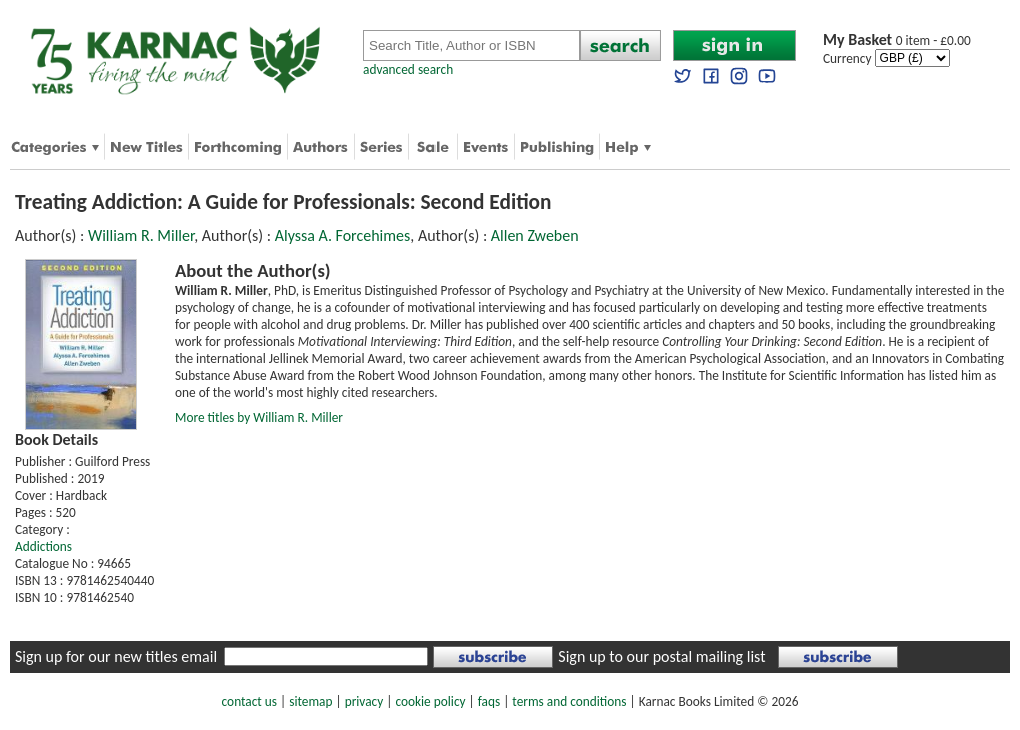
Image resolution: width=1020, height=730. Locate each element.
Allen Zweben (535, 235)
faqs (489, 701)
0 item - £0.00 (897, 40)
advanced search (408, 69)
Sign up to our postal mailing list (661, 656)
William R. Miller (141, 235)
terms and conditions (569, 701)
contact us (249, 701)
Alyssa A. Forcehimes (343, 235)
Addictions (43, 546)
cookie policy (430, 701)
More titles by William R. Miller (259, 417)
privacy (364, 701)
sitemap (310, 701)
